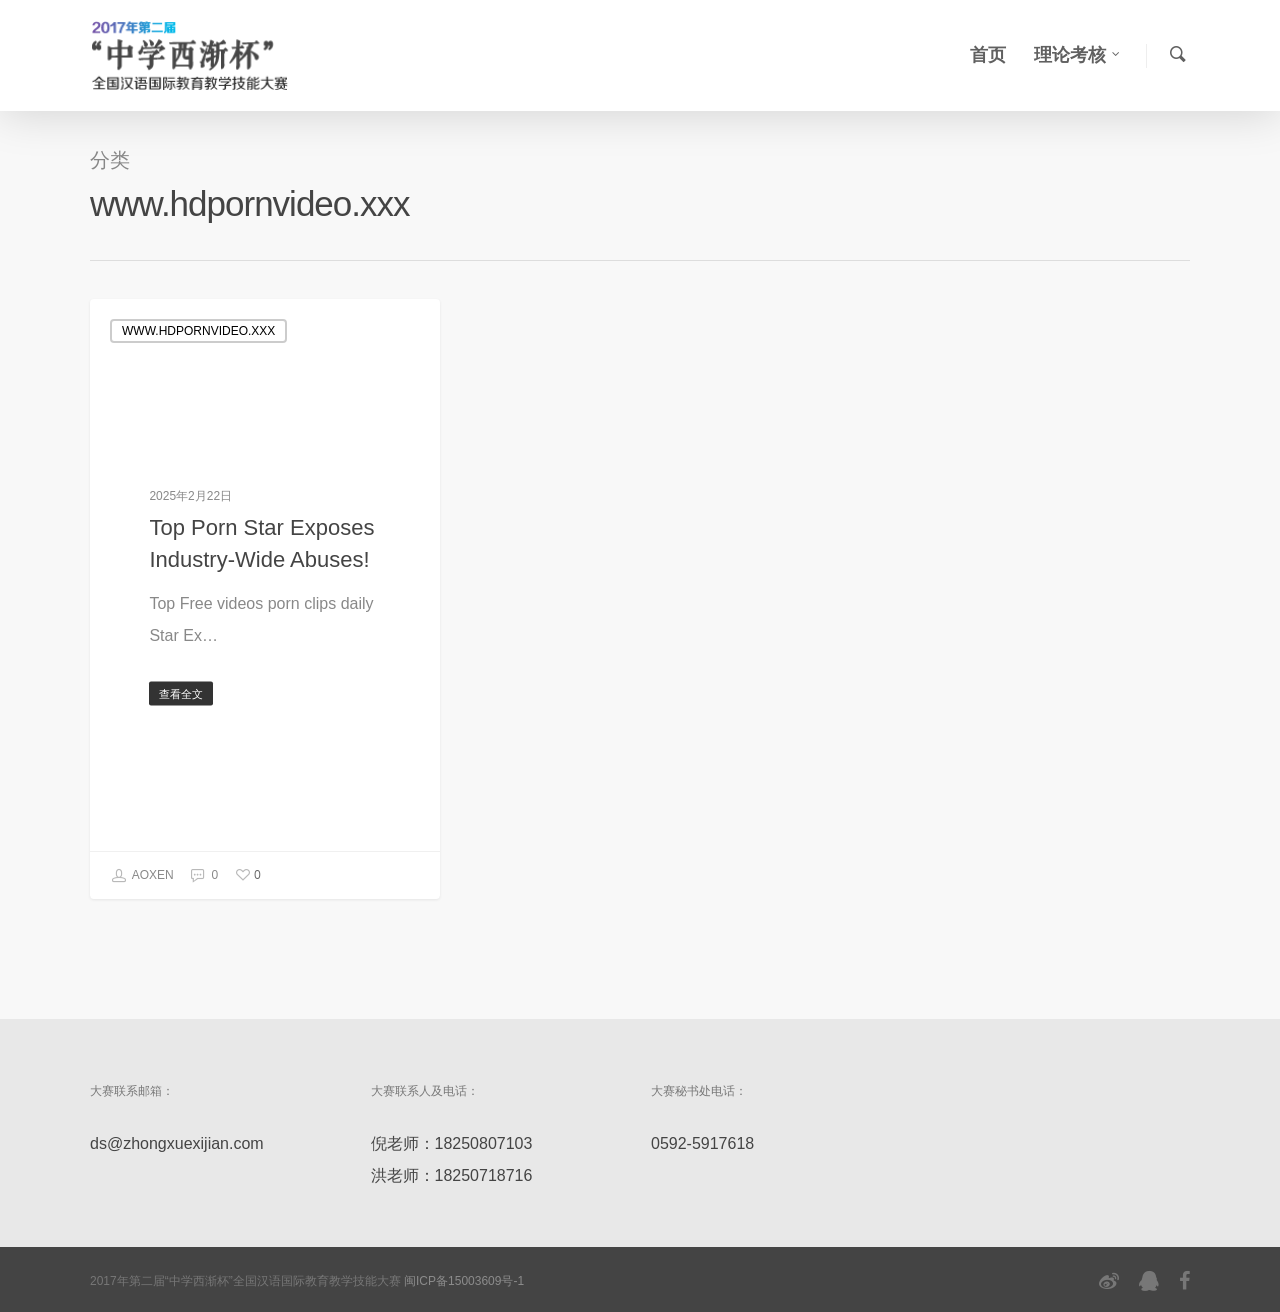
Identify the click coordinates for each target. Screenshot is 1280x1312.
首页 (988, 55)
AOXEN (142, 876)
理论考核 (1078, 55)
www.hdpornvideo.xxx (198, 331)
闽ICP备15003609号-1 (464, 1281)
